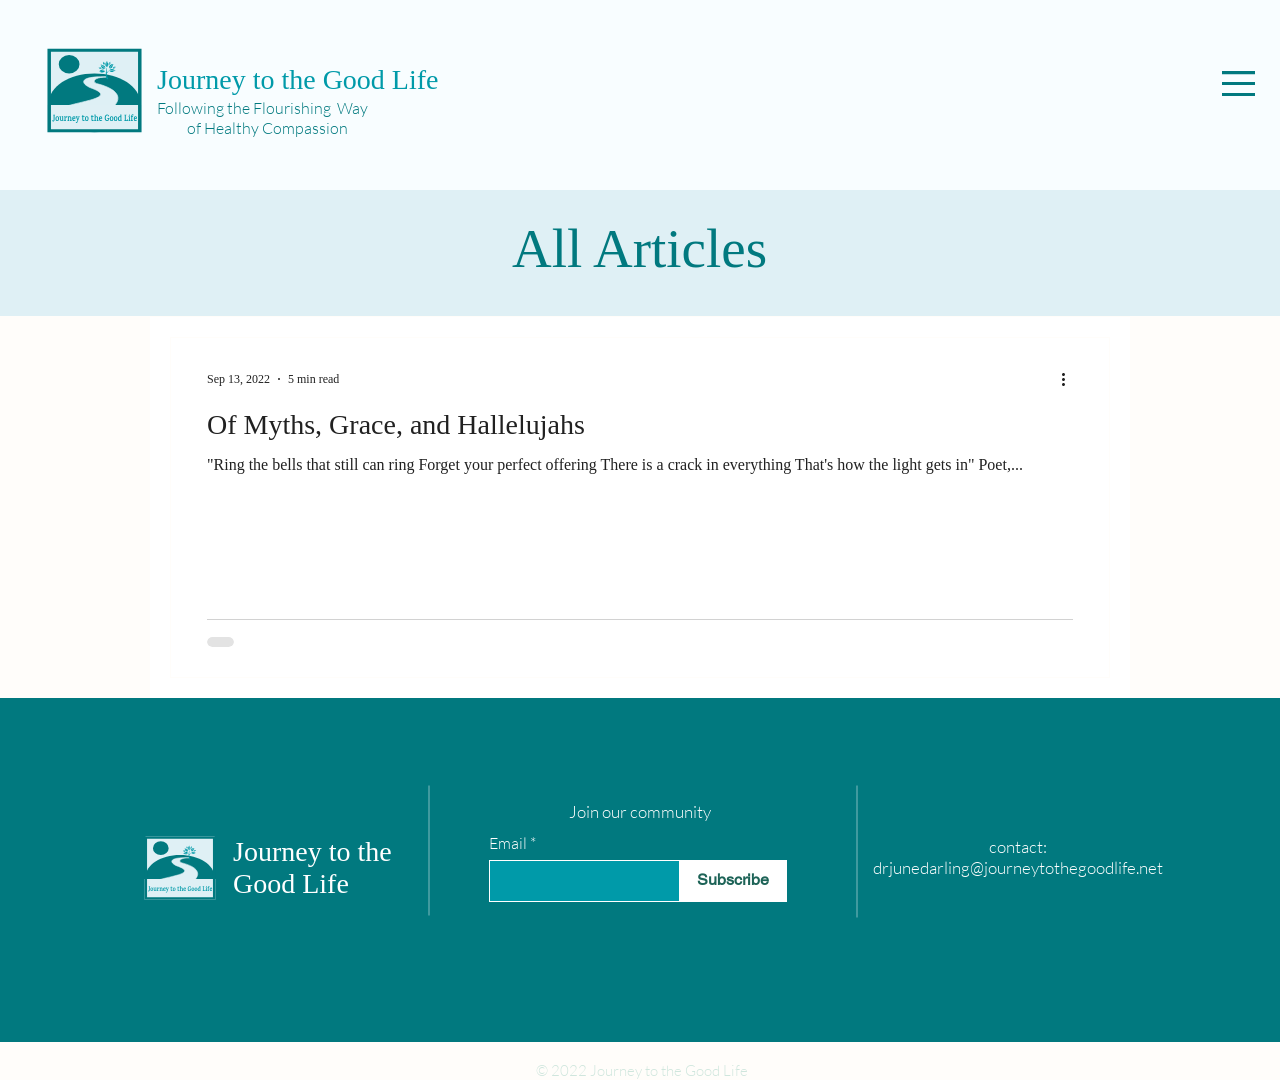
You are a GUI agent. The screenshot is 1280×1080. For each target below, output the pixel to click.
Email (508, 843)
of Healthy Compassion (252, 128)
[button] (1238, 83)
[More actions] (1070, 379)
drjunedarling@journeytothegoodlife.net (1018, 867)
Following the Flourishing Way (262, 108)
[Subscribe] (733, 881)
